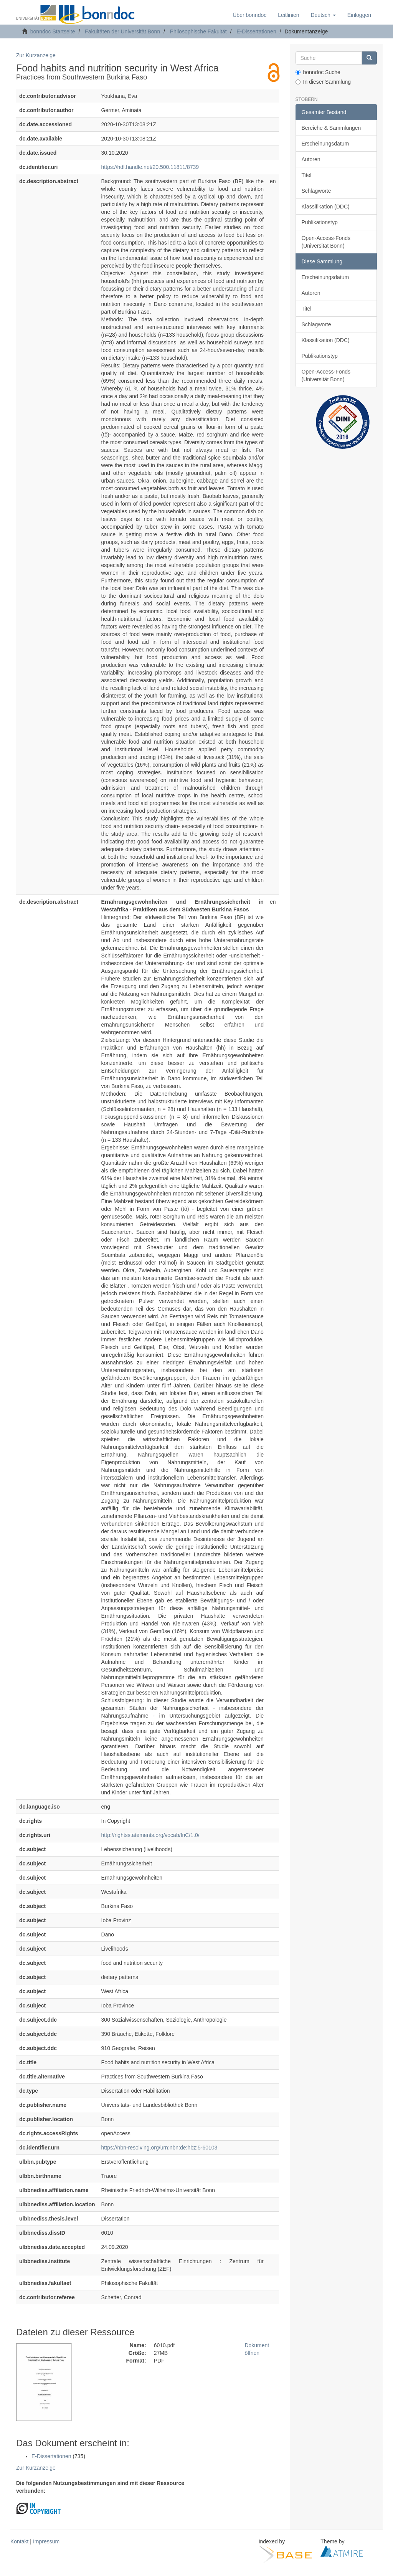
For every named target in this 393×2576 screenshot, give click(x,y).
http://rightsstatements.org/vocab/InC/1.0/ (150, 1835)
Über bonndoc (249, 15)
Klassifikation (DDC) (326, 206)
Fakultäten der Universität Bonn (122, 31)
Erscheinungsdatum (325, 144)
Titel (307, 175)
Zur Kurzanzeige (36, 55)
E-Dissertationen (256, 31)
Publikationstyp (320, 222)
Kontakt (19, 2541)
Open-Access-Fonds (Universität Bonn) (326, 242)
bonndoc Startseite (52, 31)
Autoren (311, 159)
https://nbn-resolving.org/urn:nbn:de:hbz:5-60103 (159, 2147)
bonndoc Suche (318, 72)
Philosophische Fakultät (198, 31)
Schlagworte (316, 191)
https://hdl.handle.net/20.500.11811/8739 (150, 167)
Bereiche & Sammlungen (331, 128)
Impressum (46, 2541)
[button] (323, 15)
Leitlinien (288, 15)
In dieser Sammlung (323, 82)
